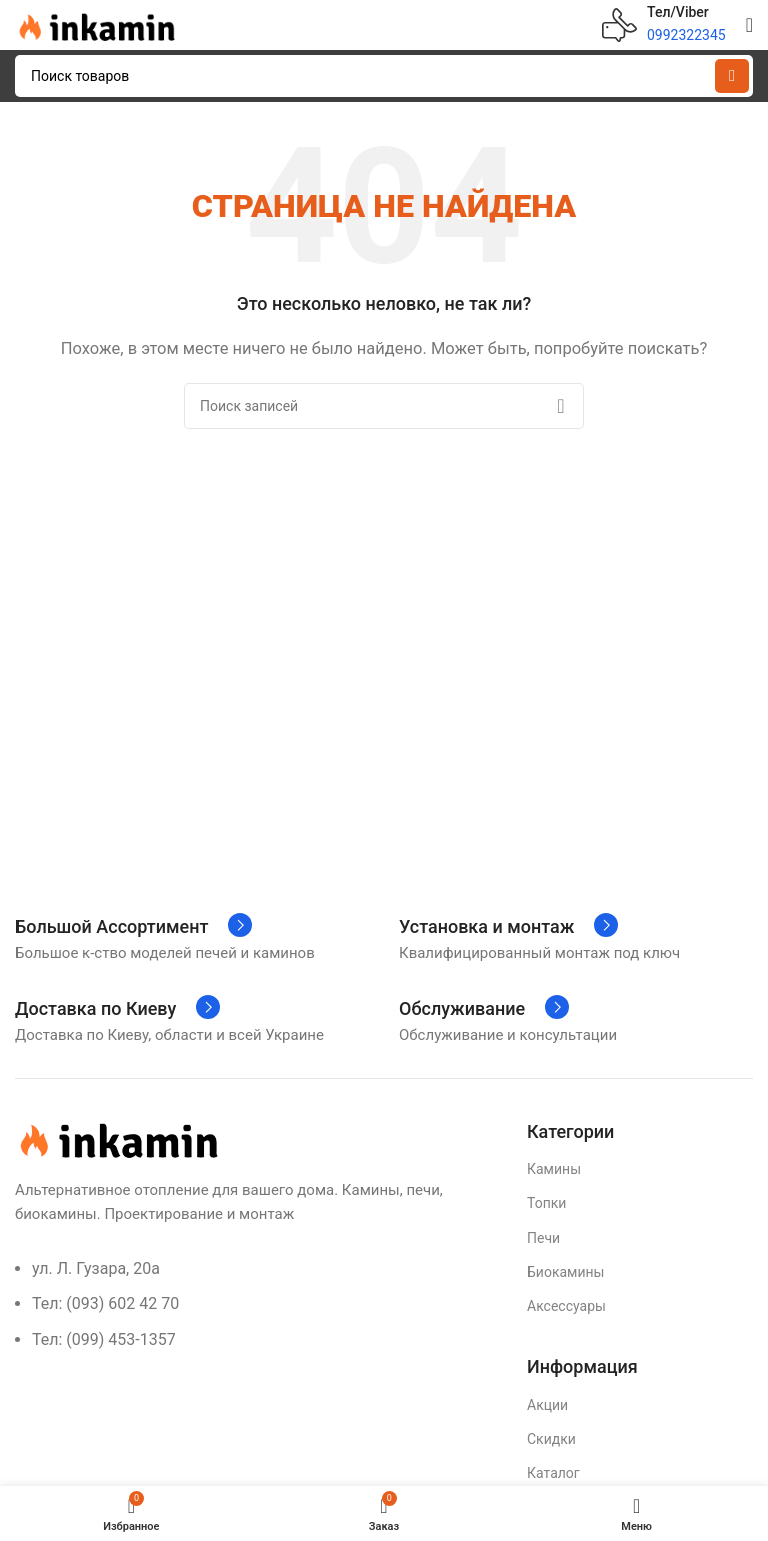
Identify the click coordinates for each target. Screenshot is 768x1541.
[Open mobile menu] (749, 25)
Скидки (551, 1439)
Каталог (553, 1473)
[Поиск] (384, 76)
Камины (554, 1169)
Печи (543, 1238)
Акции (547, 1405)
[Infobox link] (664, 25)
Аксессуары (566, 1306)
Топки (546, 1203)
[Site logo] (95, 24)
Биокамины (565, 1272)
